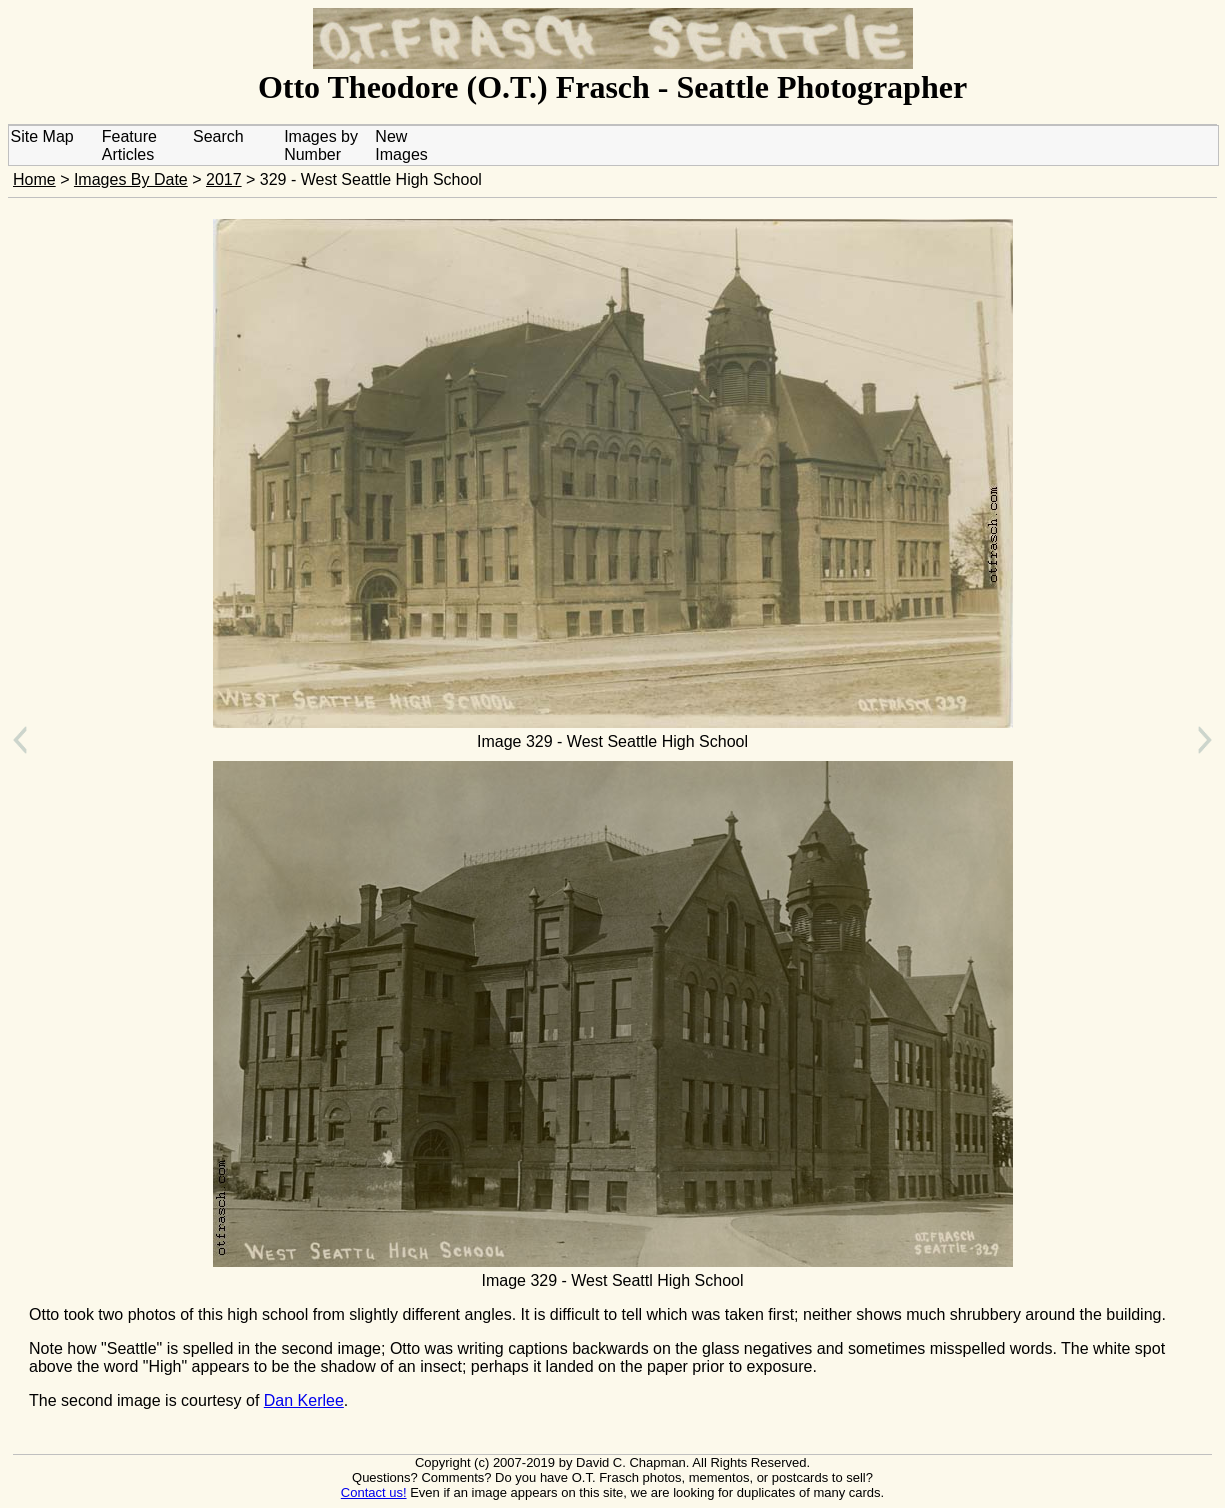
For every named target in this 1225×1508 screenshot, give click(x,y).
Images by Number (321, 145)
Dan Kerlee (304, 1400)
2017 (224, 179)
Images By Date (131, 179)
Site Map (42, 136)
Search (218, 136)
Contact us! (374, 1492)
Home (34, 179)
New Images (401, 145)
